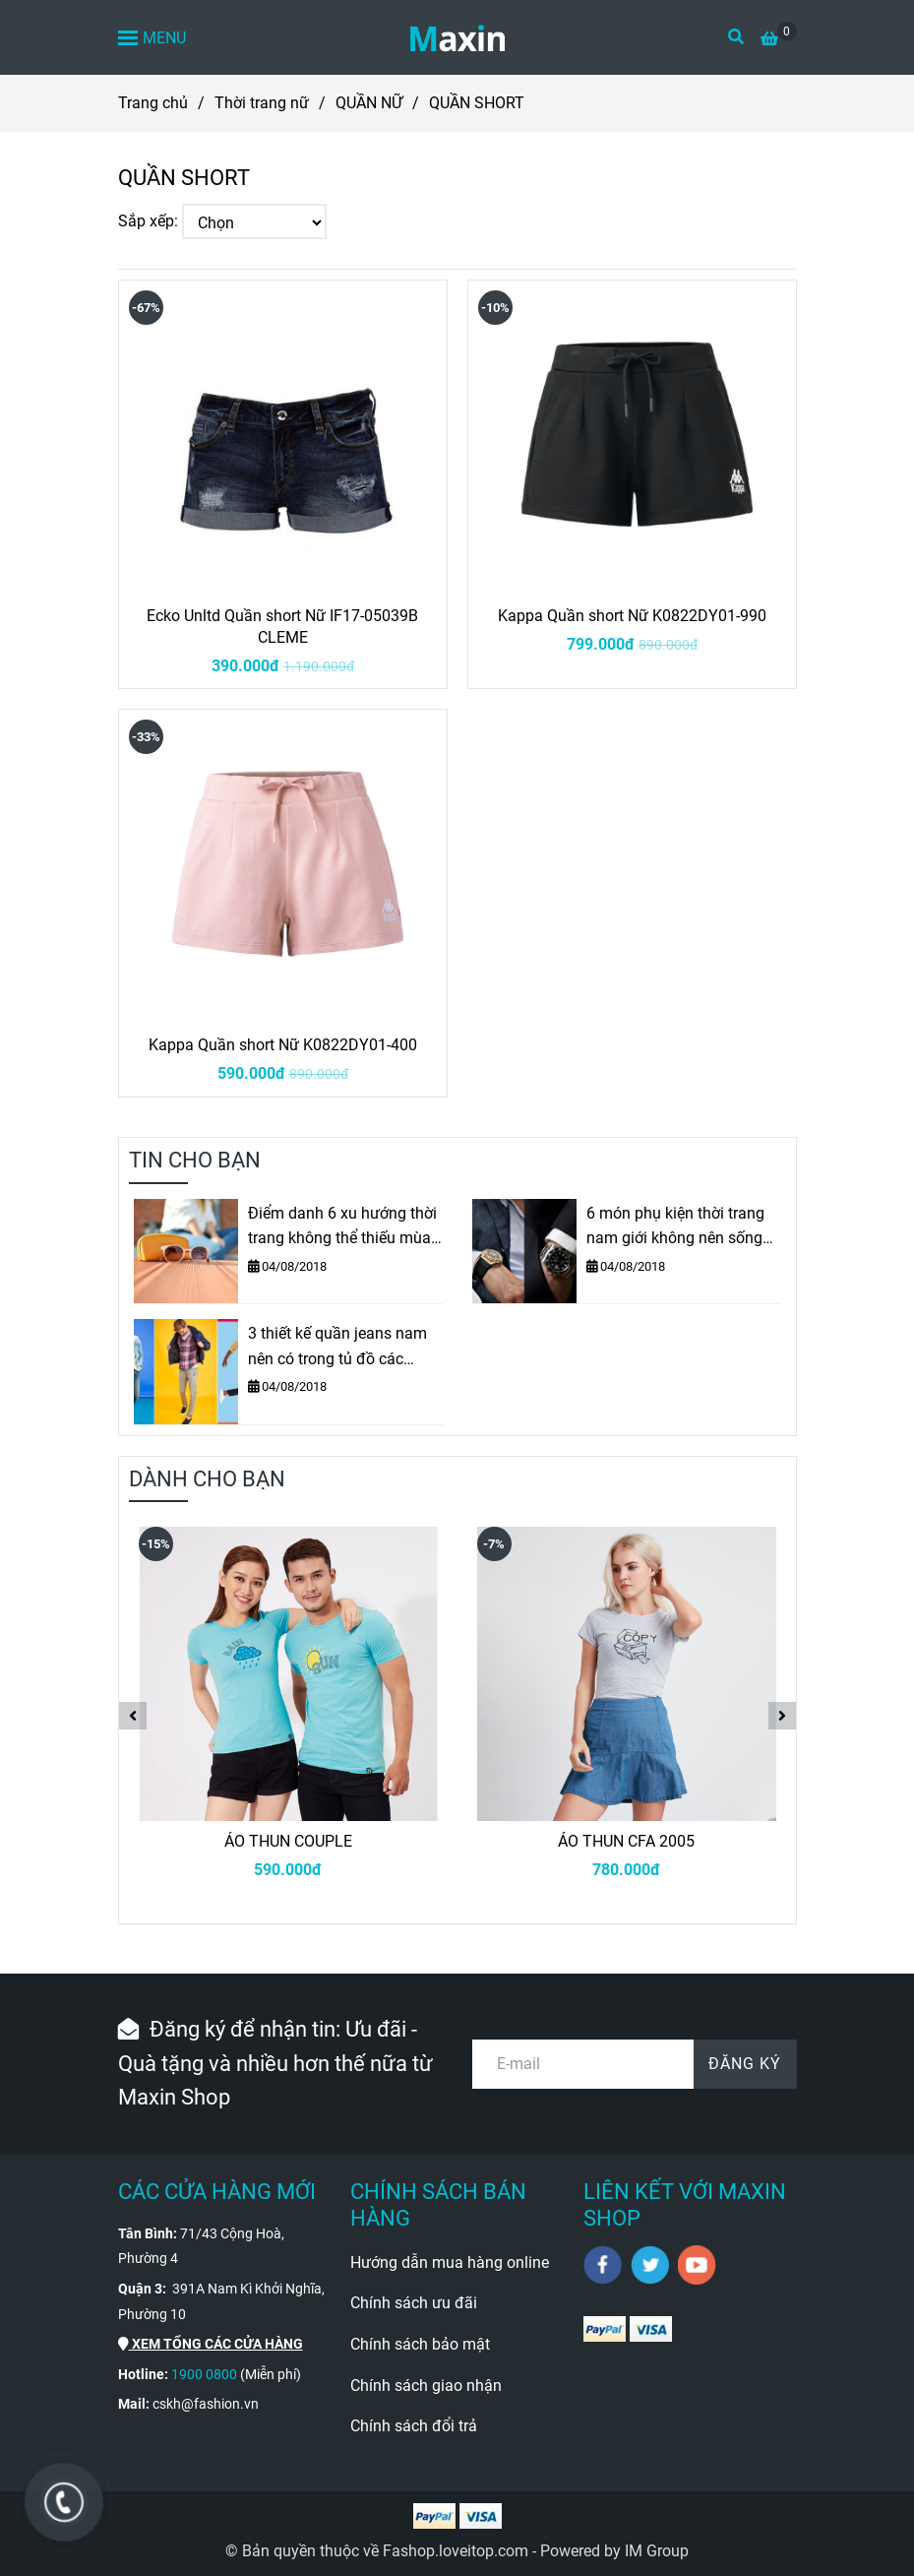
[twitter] (650, 2265)
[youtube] (697, 2265)
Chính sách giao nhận (426, 2385)
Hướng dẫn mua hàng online (449, 2262)
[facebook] (602, 2265)
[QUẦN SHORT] (457, 37)
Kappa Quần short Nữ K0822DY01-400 (283, 1045)
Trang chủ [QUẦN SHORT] (153, 103)
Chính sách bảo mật (420, 2344)
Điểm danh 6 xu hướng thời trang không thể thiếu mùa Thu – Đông (342, 1227)
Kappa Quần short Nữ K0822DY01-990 (632, 615)
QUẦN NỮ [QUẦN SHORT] (368, 103)
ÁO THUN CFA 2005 (626, 1841)
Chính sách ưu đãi (413, 2302)
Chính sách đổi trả (413, 2426)
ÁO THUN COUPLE (288, 1841)
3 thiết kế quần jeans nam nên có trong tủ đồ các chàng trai (337, 1347)
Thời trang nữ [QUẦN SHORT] (261, 103)
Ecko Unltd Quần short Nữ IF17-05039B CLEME (282, 626)
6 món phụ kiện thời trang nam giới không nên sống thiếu (675, 1227)
